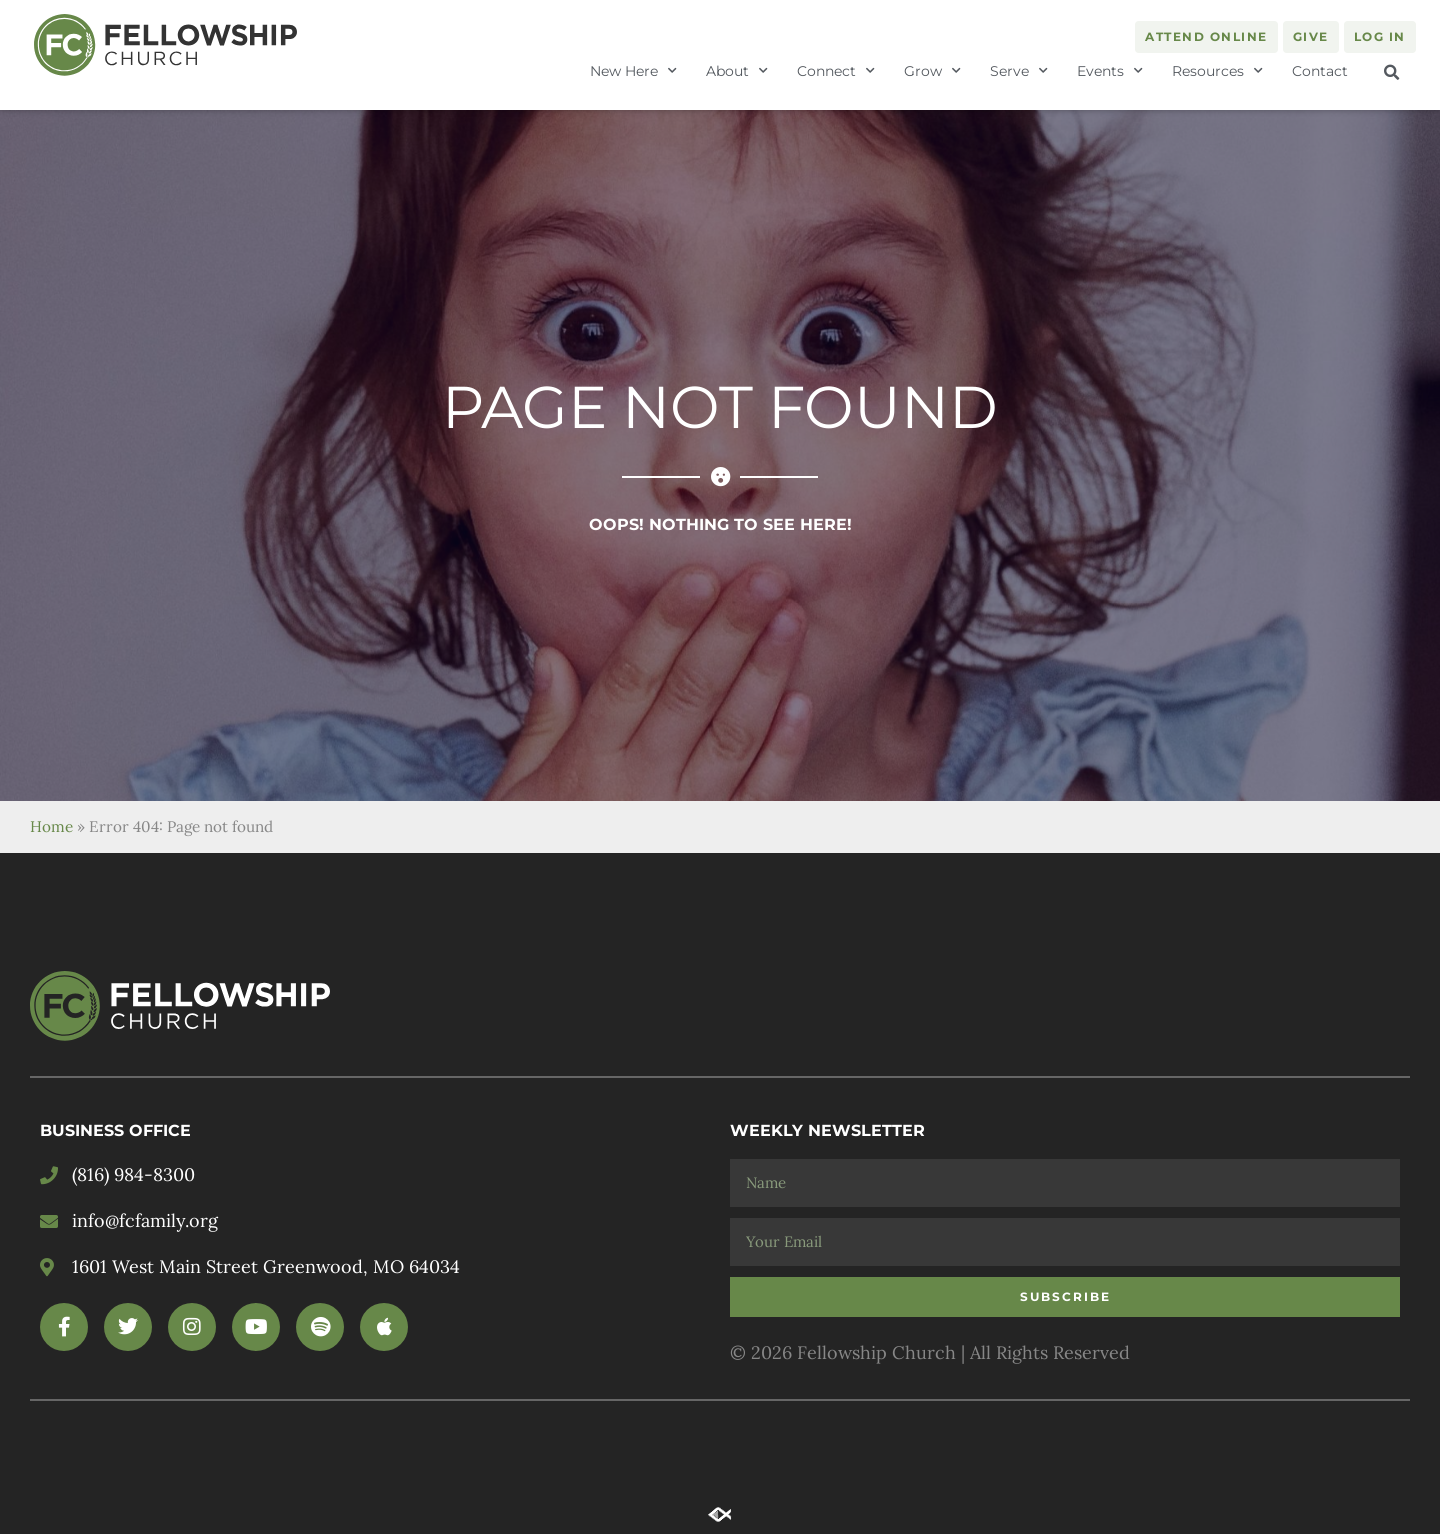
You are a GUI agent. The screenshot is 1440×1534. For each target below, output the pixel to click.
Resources (1217, 71)
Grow (932, 71)
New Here (633, 71)
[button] (1392, 73)
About (737, 71)
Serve (1019, 71)
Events (1110, 71)
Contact (1320, 71)
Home (51, 826)
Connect (836, 71)
